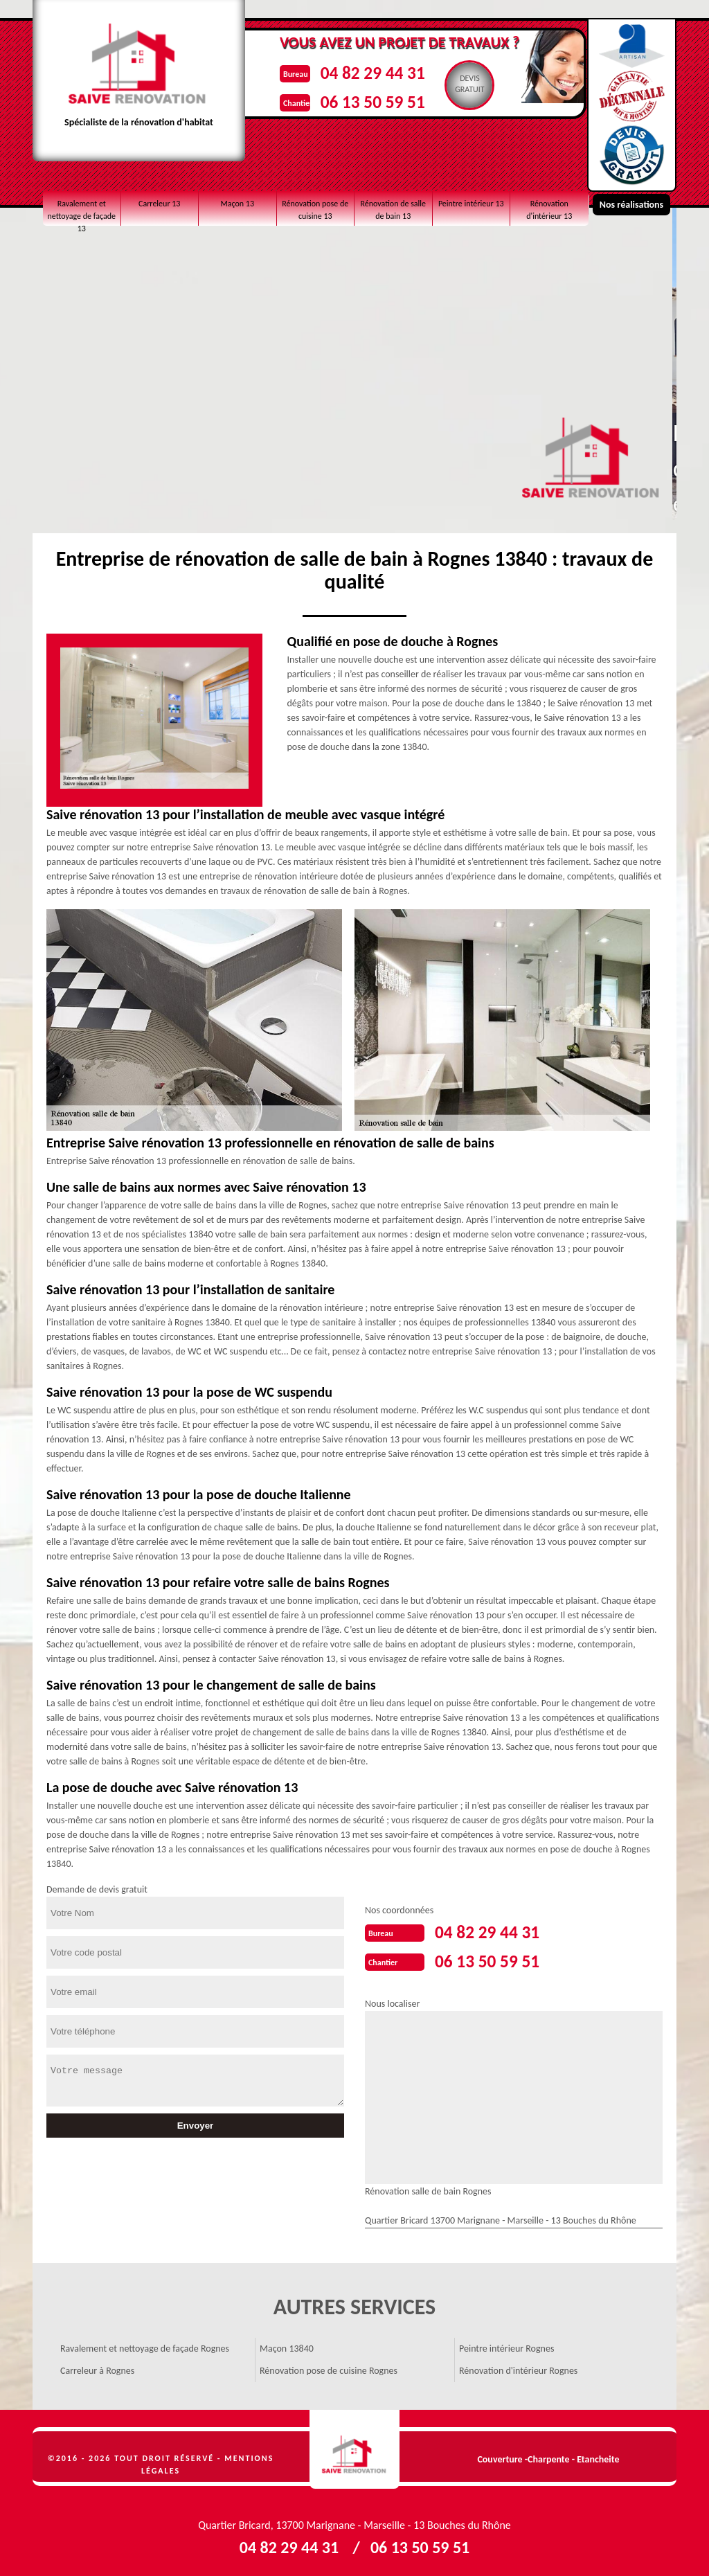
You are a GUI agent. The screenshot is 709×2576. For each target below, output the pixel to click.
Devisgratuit (489, 83)
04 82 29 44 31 (386, 71)
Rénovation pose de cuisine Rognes (328, 2368)
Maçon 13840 (287, 2346)
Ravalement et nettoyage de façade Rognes (144, 2346)
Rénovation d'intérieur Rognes (518, 2368)
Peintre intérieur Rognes (506, 2346)
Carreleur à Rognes (97, 2368)
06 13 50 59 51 (386, 99)
